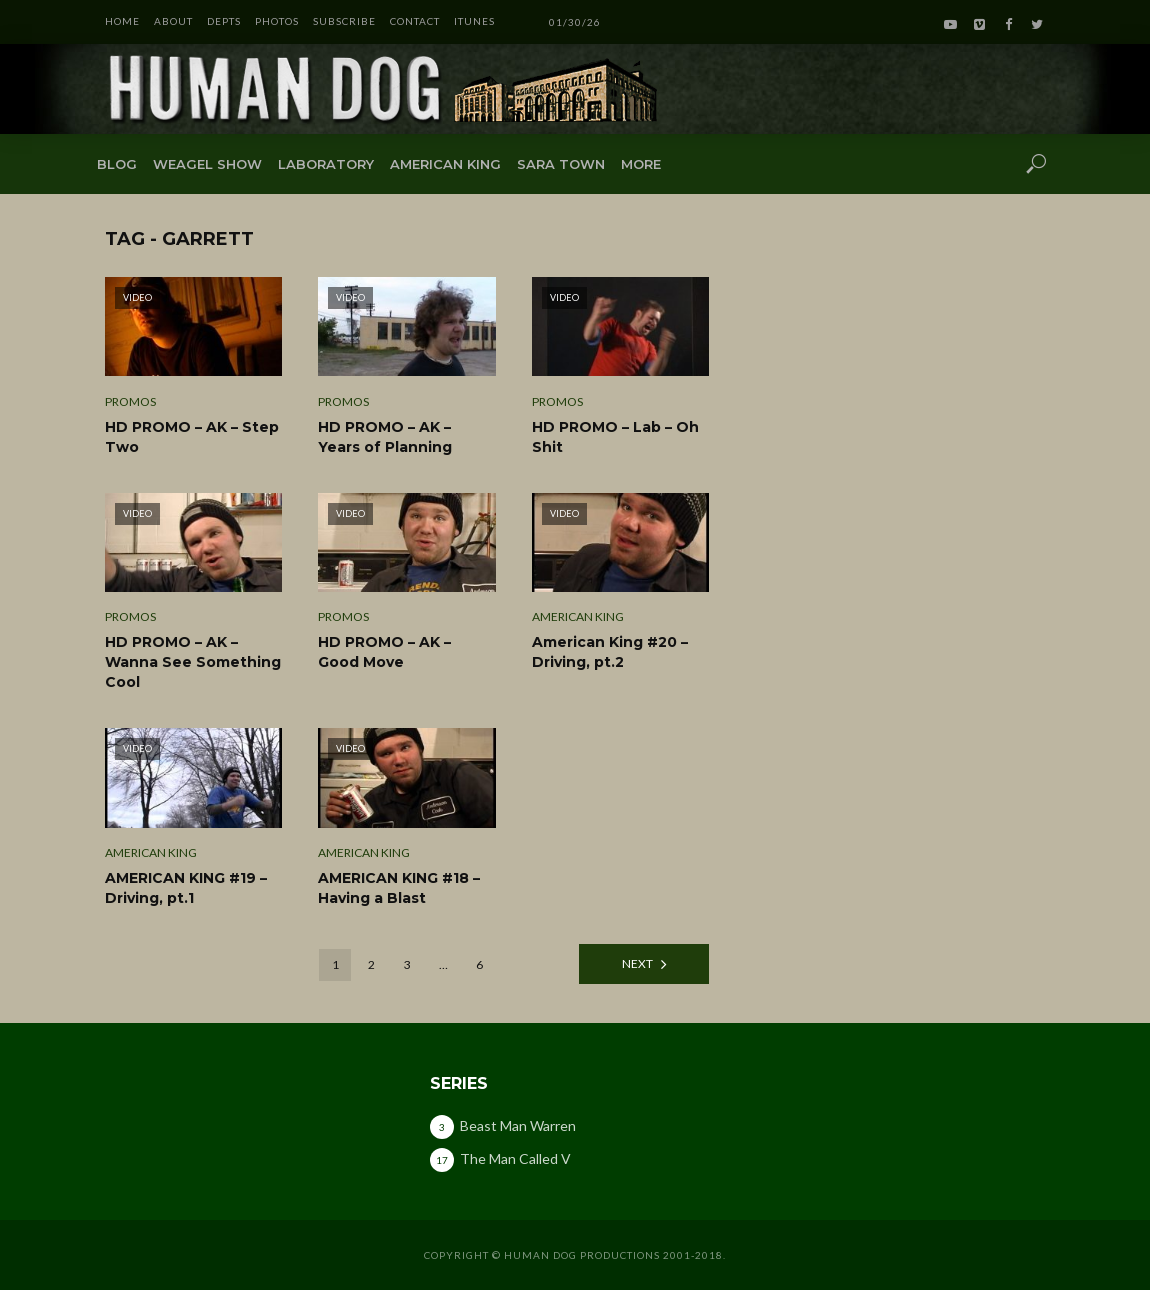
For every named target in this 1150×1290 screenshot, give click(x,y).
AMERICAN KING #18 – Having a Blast (399, 888)
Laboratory (326, 164)
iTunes (474, 21)
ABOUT (173, 21)
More (641, 164)
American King (445, 164)
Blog (117, 164)
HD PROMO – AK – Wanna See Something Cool (193, 662)
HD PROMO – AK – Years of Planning (385, 437)
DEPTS (224, 21)
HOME (122, 21)
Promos (130, 401)
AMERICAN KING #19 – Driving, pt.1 (186, 888)
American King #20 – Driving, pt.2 (610, 652)
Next (637, 963)
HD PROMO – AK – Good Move (384, 652)
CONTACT (415, 21)
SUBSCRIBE (344, 21)
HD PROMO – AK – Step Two (192, 437)
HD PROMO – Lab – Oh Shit (615, 437)
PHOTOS (277, 21)
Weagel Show (207, 164)
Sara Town (561, 164)
